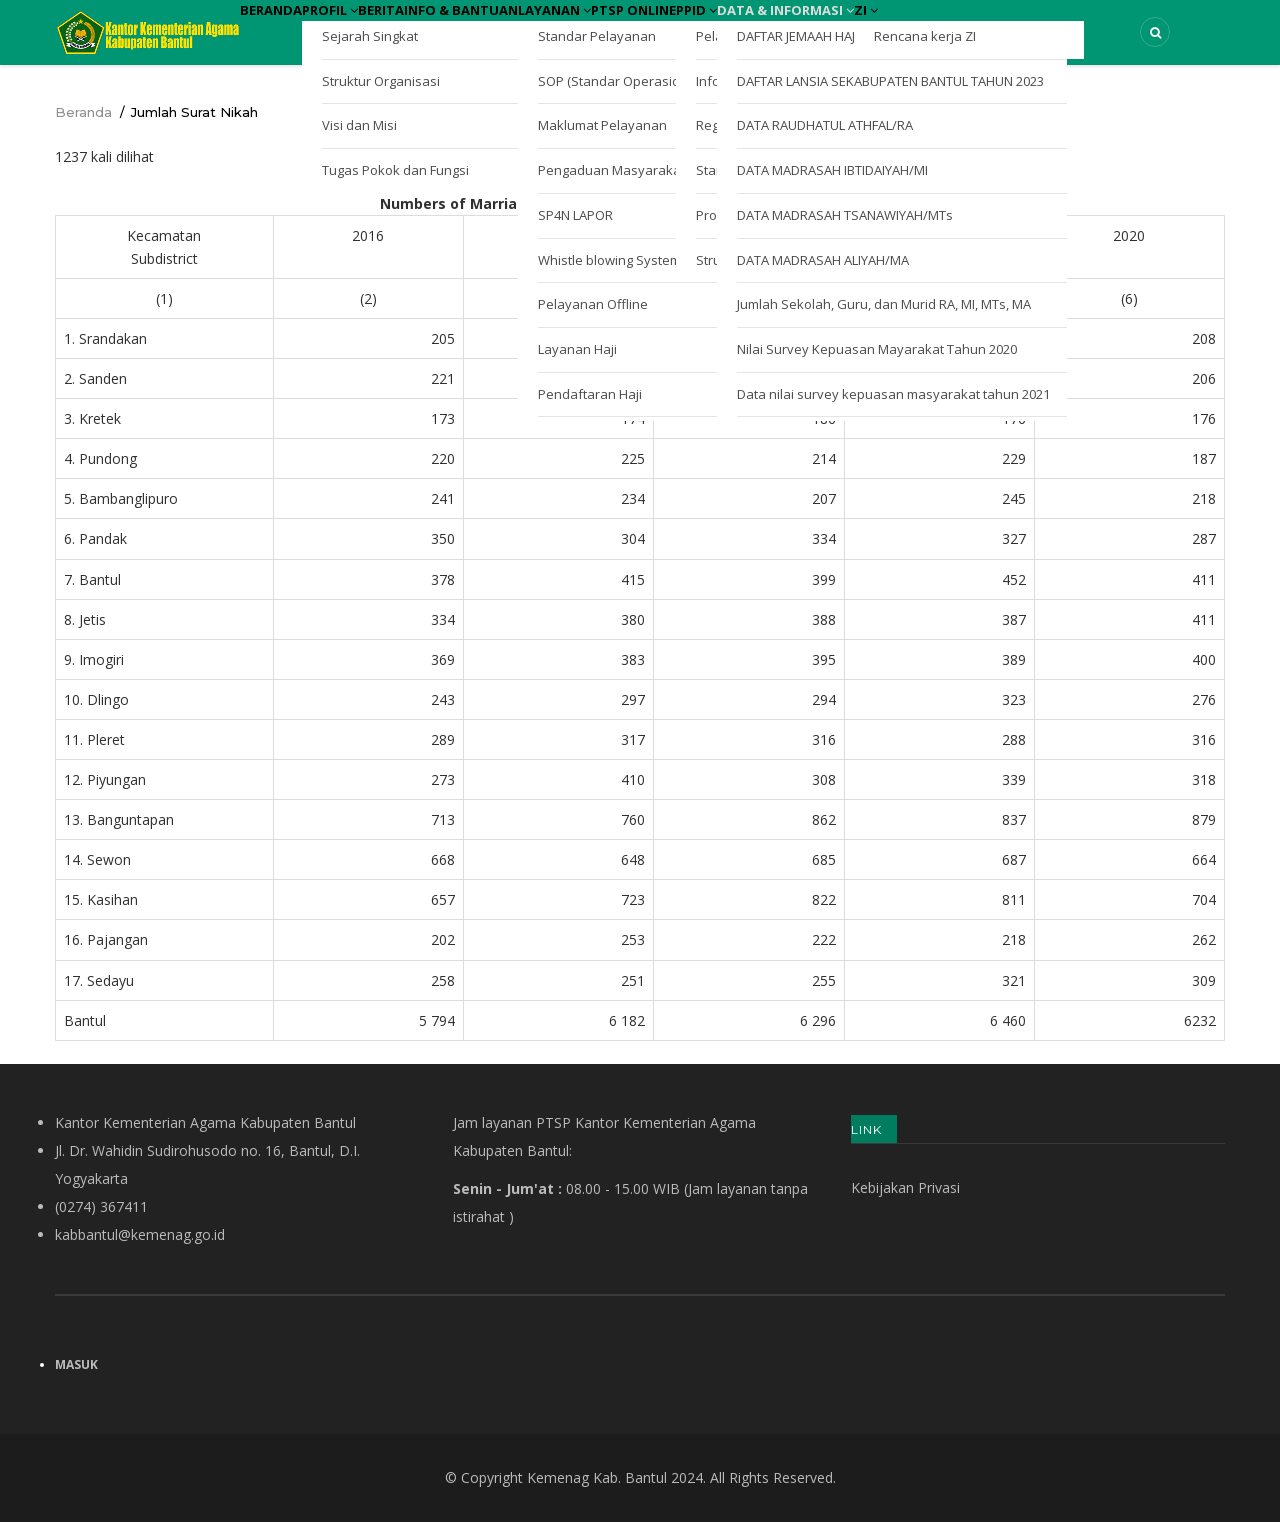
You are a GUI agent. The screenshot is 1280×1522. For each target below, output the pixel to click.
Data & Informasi (986, 28)
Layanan (674, 28)
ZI (1094, 28)
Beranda (284, 28)
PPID (869, 28)
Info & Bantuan (552, 28)
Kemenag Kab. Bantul (597, 1477)
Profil (369, 28)
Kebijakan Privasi (905, 1187)
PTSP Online (779, 28)
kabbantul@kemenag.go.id (140, 1234)
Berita (445, 28)
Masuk (76, 1364)
